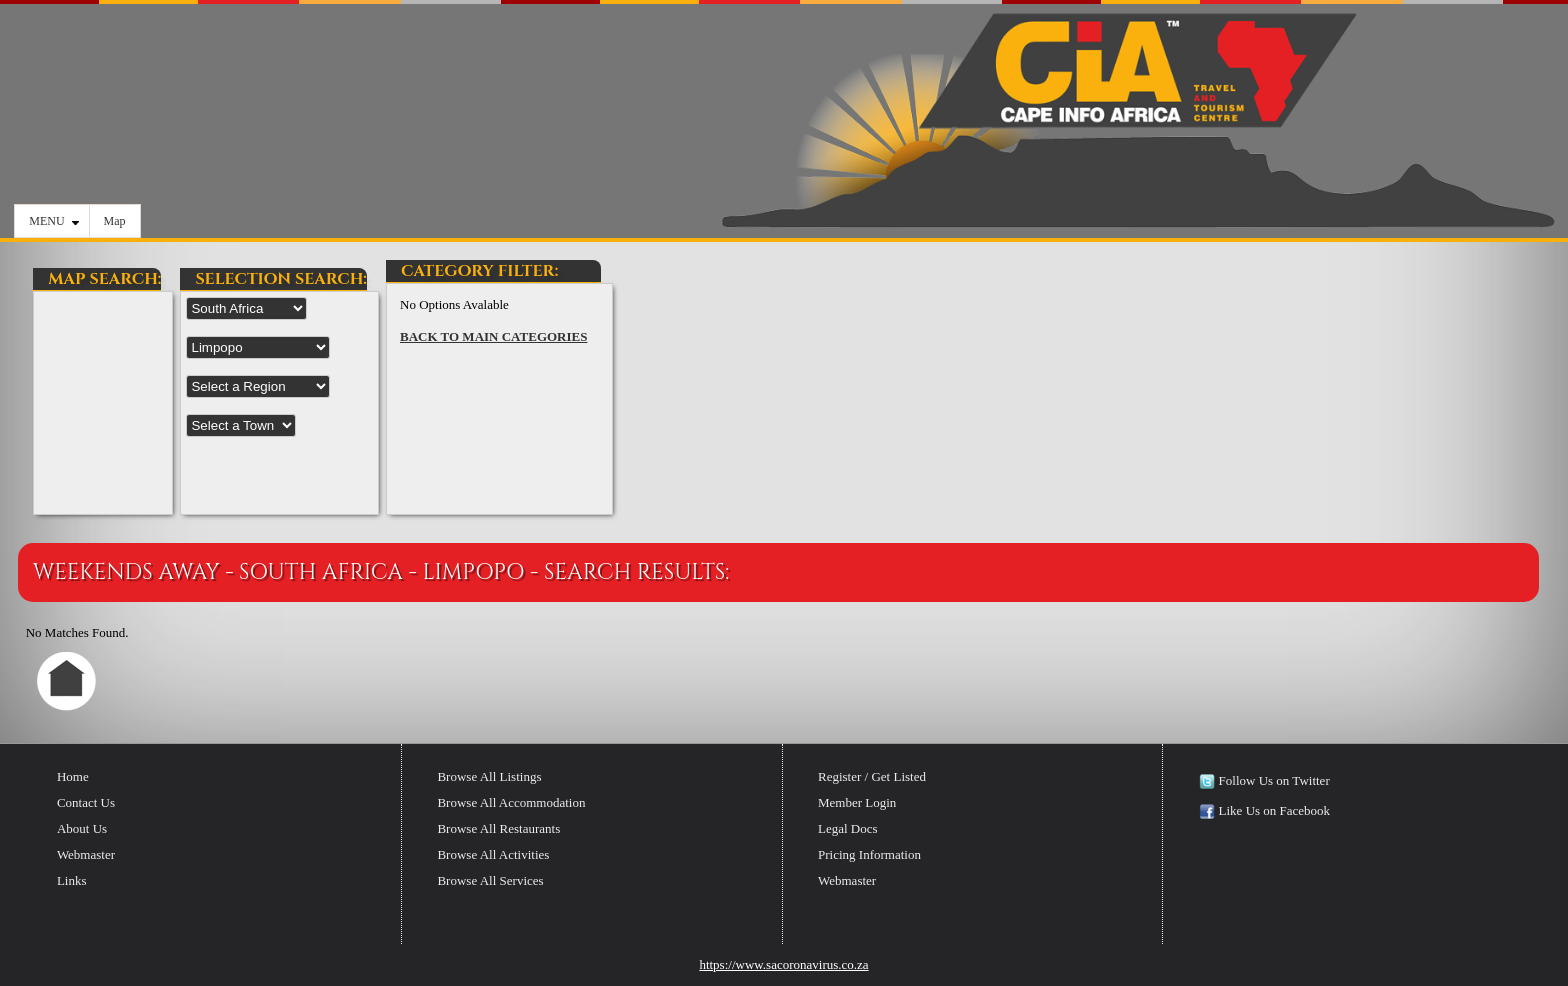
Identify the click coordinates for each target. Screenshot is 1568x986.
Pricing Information (869, 854)
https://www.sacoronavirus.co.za (783, 964)
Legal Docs (848, 828)
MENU (53, 221)
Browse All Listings (489, 776)
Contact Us (86, 802)
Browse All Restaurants (498, 828)
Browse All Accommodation (511, 802)
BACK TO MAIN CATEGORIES (493, 336)
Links (72, 880)
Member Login (857, 802)
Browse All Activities (493, 854)
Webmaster (86, 854)
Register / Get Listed (872, 776)
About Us (82, 828)
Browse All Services (490, 880)
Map (115, 221)
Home (73, 776)
